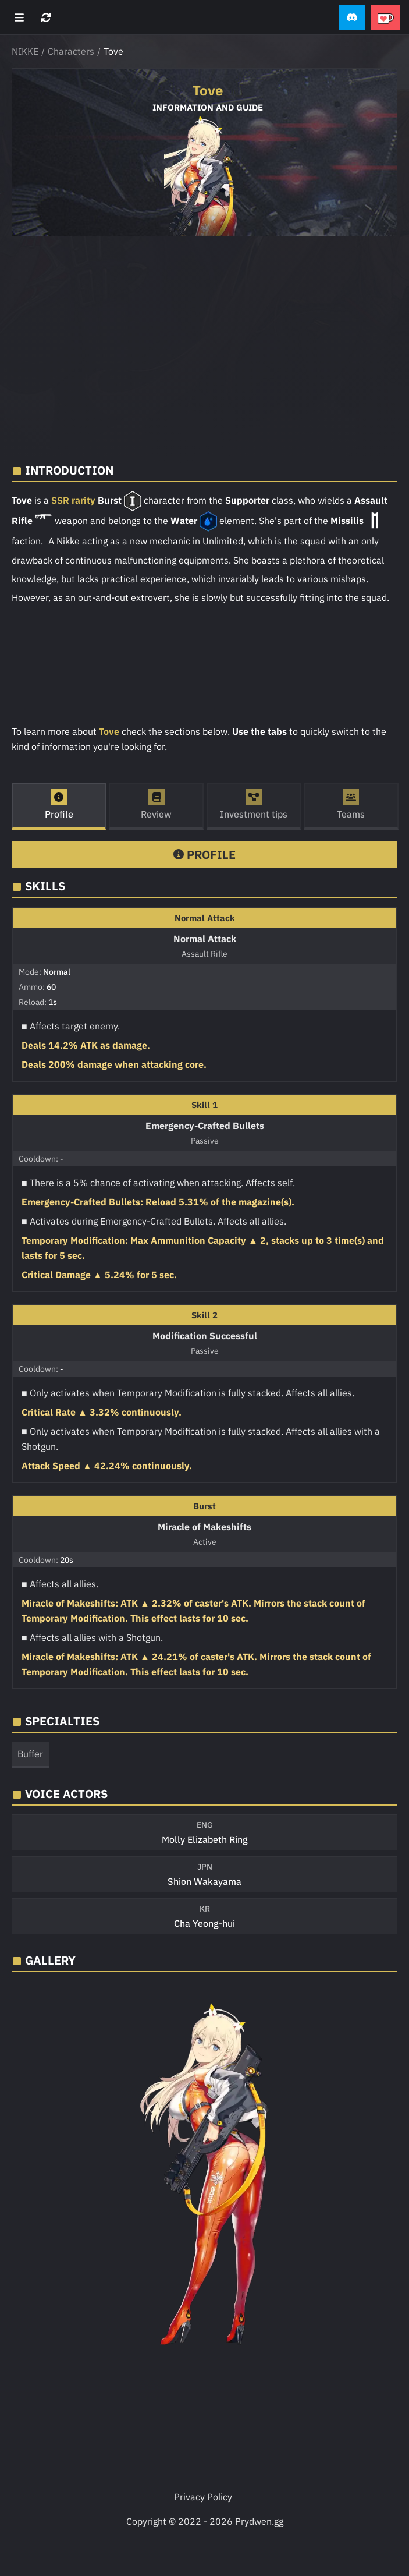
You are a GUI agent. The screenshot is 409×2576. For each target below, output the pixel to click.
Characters (71, 51)
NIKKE (25, 51)
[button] (352, 18)
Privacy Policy (203, 2497)
